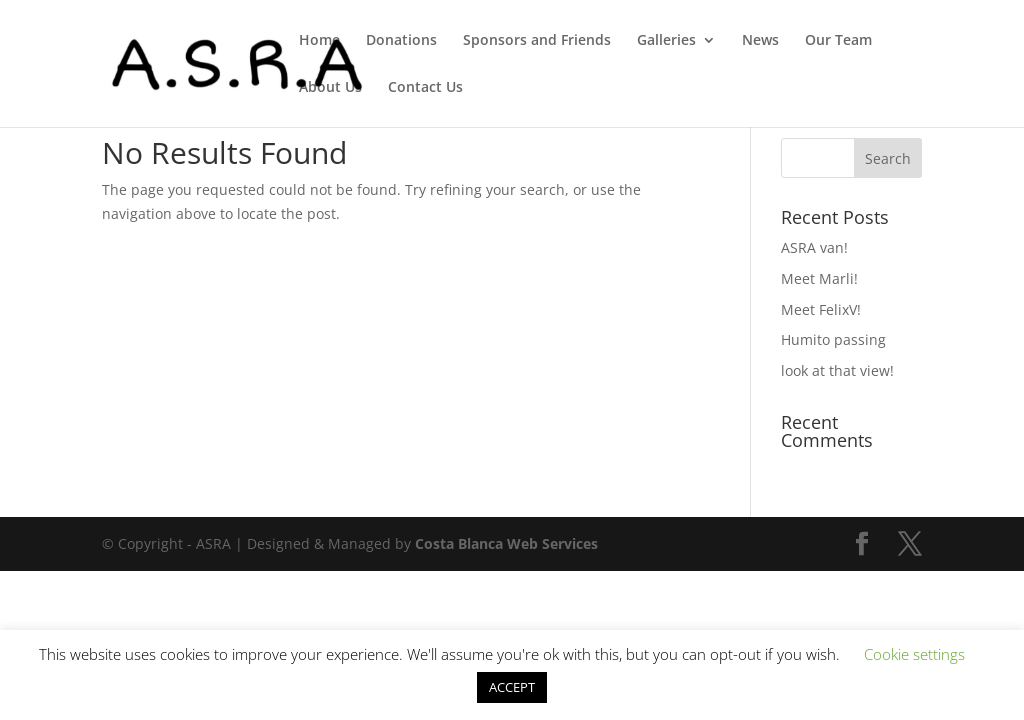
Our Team (838, 41)
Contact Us (425, 88)
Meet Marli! (819, 278)
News (760, 41)
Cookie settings (914, 654)
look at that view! (837, 370)
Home (319, 41)
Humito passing (833, 339)
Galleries (666, 41)
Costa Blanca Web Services (506, 543)
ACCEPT (512, 687)
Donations (401, 41)
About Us (330, 88)
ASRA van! (814, 247)
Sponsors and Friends (537, 41)
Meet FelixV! (821, 309)
